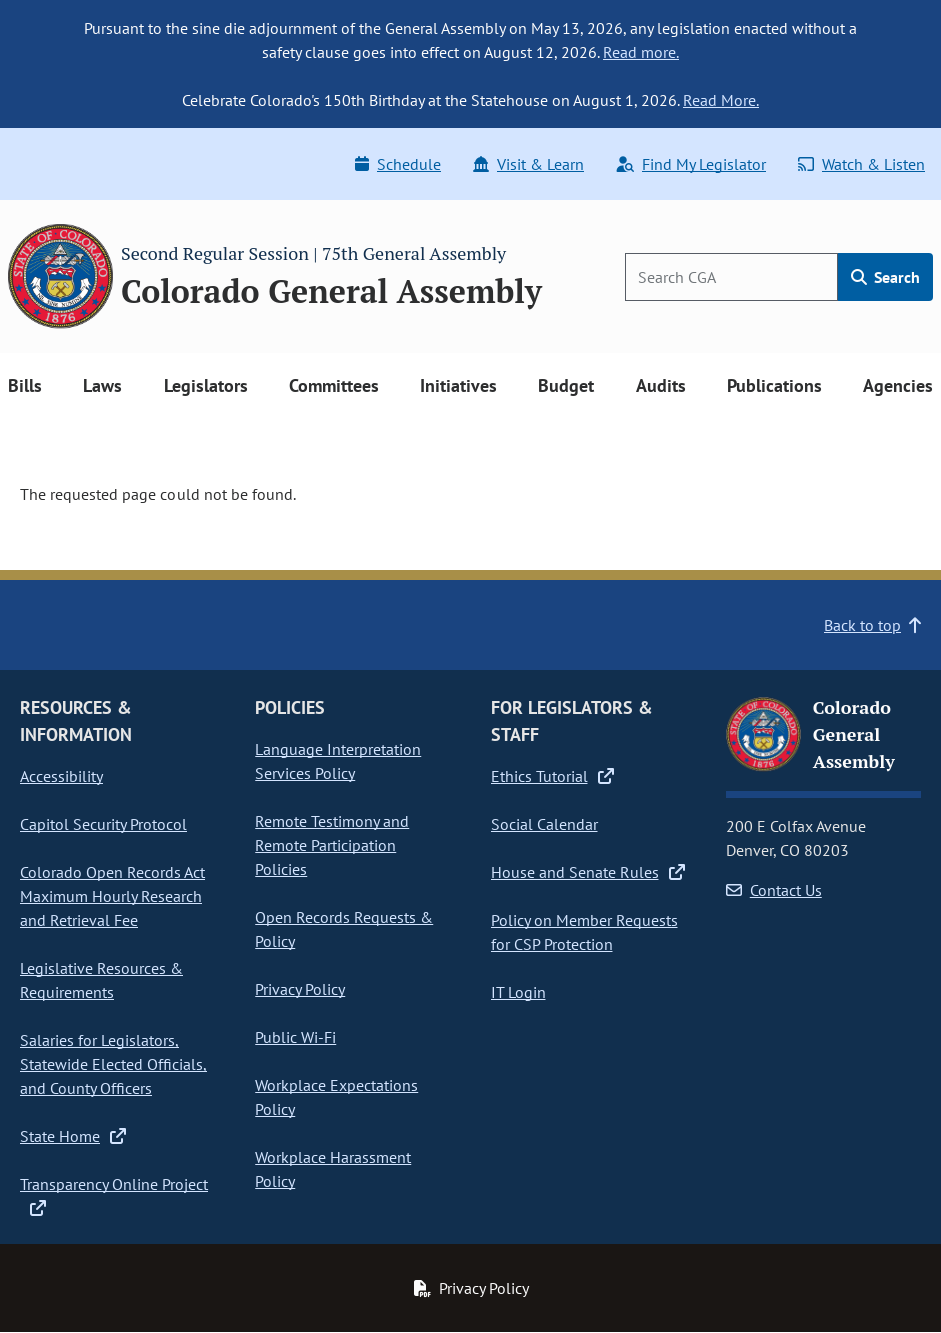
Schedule (398, 164)
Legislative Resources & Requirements (101, 980)
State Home (73, 1136)
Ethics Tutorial (552, 776)
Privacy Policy (300, 989)
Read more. (641, 52)
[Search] (731, 277)
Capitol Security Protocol (103, 824)
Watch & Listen (861, 164)
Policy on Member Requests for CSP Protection (584, 932)
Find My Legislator (691, 164)
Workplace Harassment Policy (333, 1169)
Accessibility (61, 776)
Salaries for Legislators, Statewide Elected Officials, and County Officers (113, 1064)
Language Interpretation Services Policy (338, 761)
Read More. (721, 100)
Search (885, 277)
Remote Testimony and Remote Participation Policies (332, 845)
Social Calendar (544, 824)
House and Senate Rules (588, 872)
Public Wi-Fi (295, 1037)
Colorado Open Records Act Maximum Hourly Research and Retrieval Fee (112, 896)
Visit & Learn (528, 164)
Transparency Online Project (114, 1196)
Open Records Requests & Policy (344, 929)
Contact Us (774, 890)
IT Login (518, 992)
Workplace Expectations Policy (336, 1097)
